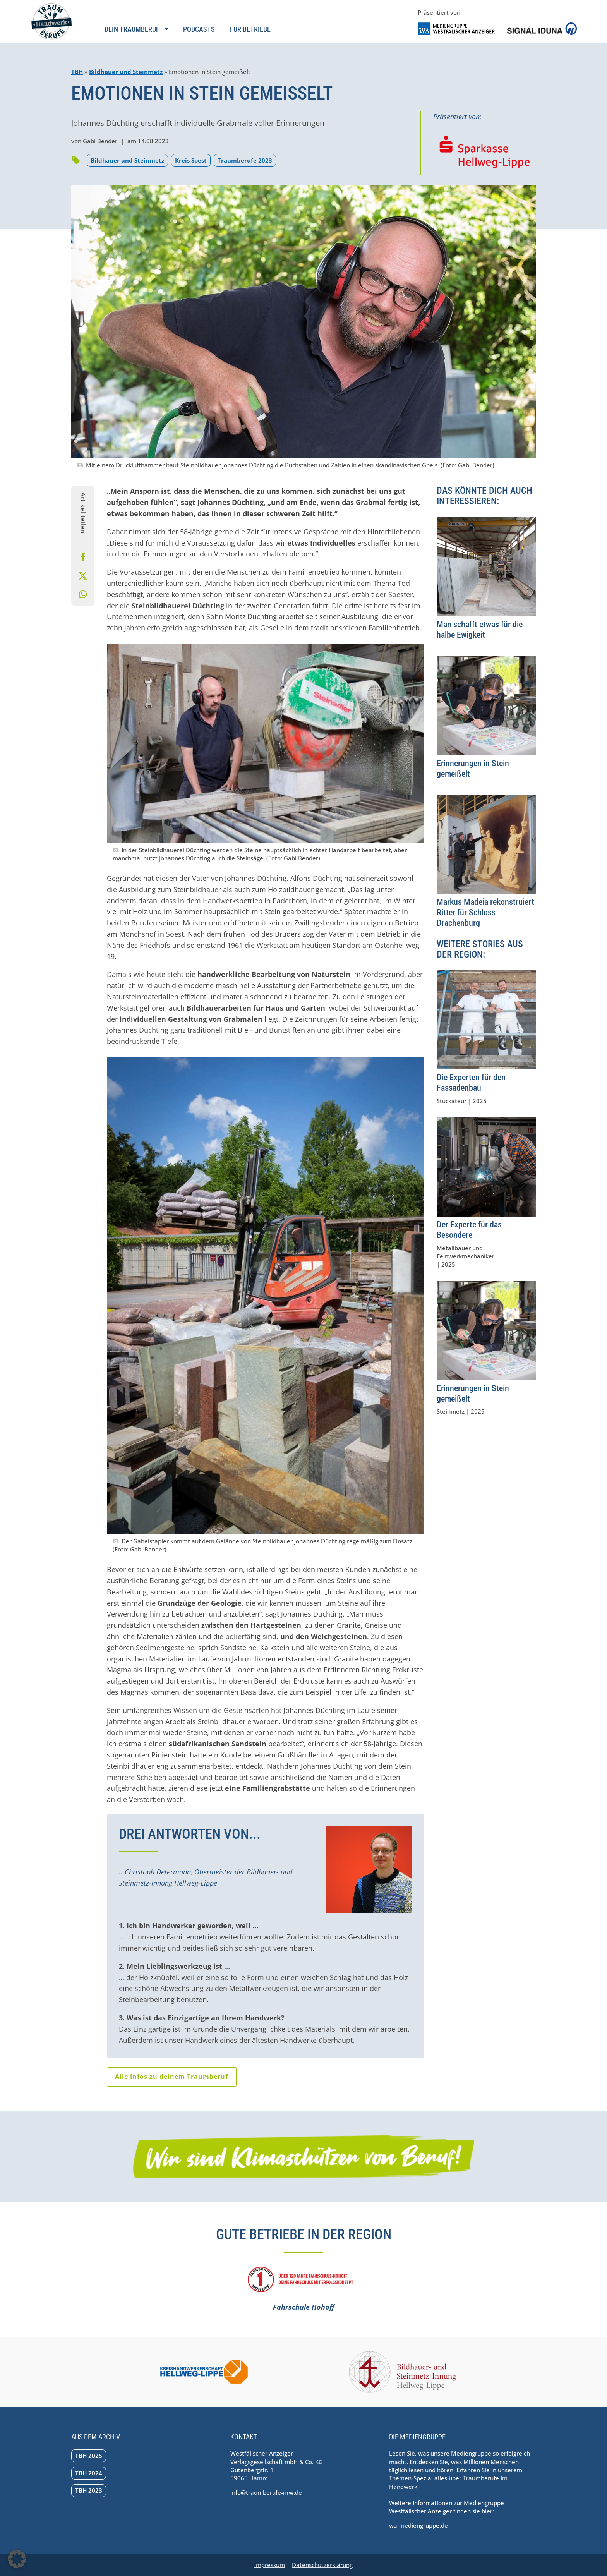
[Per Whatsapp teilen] (82, 594)
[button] (17, 2559)
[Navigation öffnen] (136, 33)
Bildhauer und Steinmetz (126, 72)
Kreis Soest (191, 160)
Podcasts (199, 29)
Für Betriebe (250, 29)
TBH (77, 72)
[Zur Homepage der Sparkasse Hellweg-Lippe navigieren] (484, 152)
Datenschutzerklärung (322, 2565)
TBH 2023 (88, 2490)
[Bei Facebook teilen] (82, 557)
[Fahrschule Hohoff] (303, 2290)
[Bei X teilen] (82, 575)
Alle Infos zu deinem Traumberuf (171, 2076)
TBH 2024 (88, 2473)
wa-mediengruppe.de (418, 2525)
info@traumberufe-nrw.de (266, 2492)
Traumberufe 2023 (245, 160)
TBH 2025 (88, 2455)
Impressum (269, 2565)
